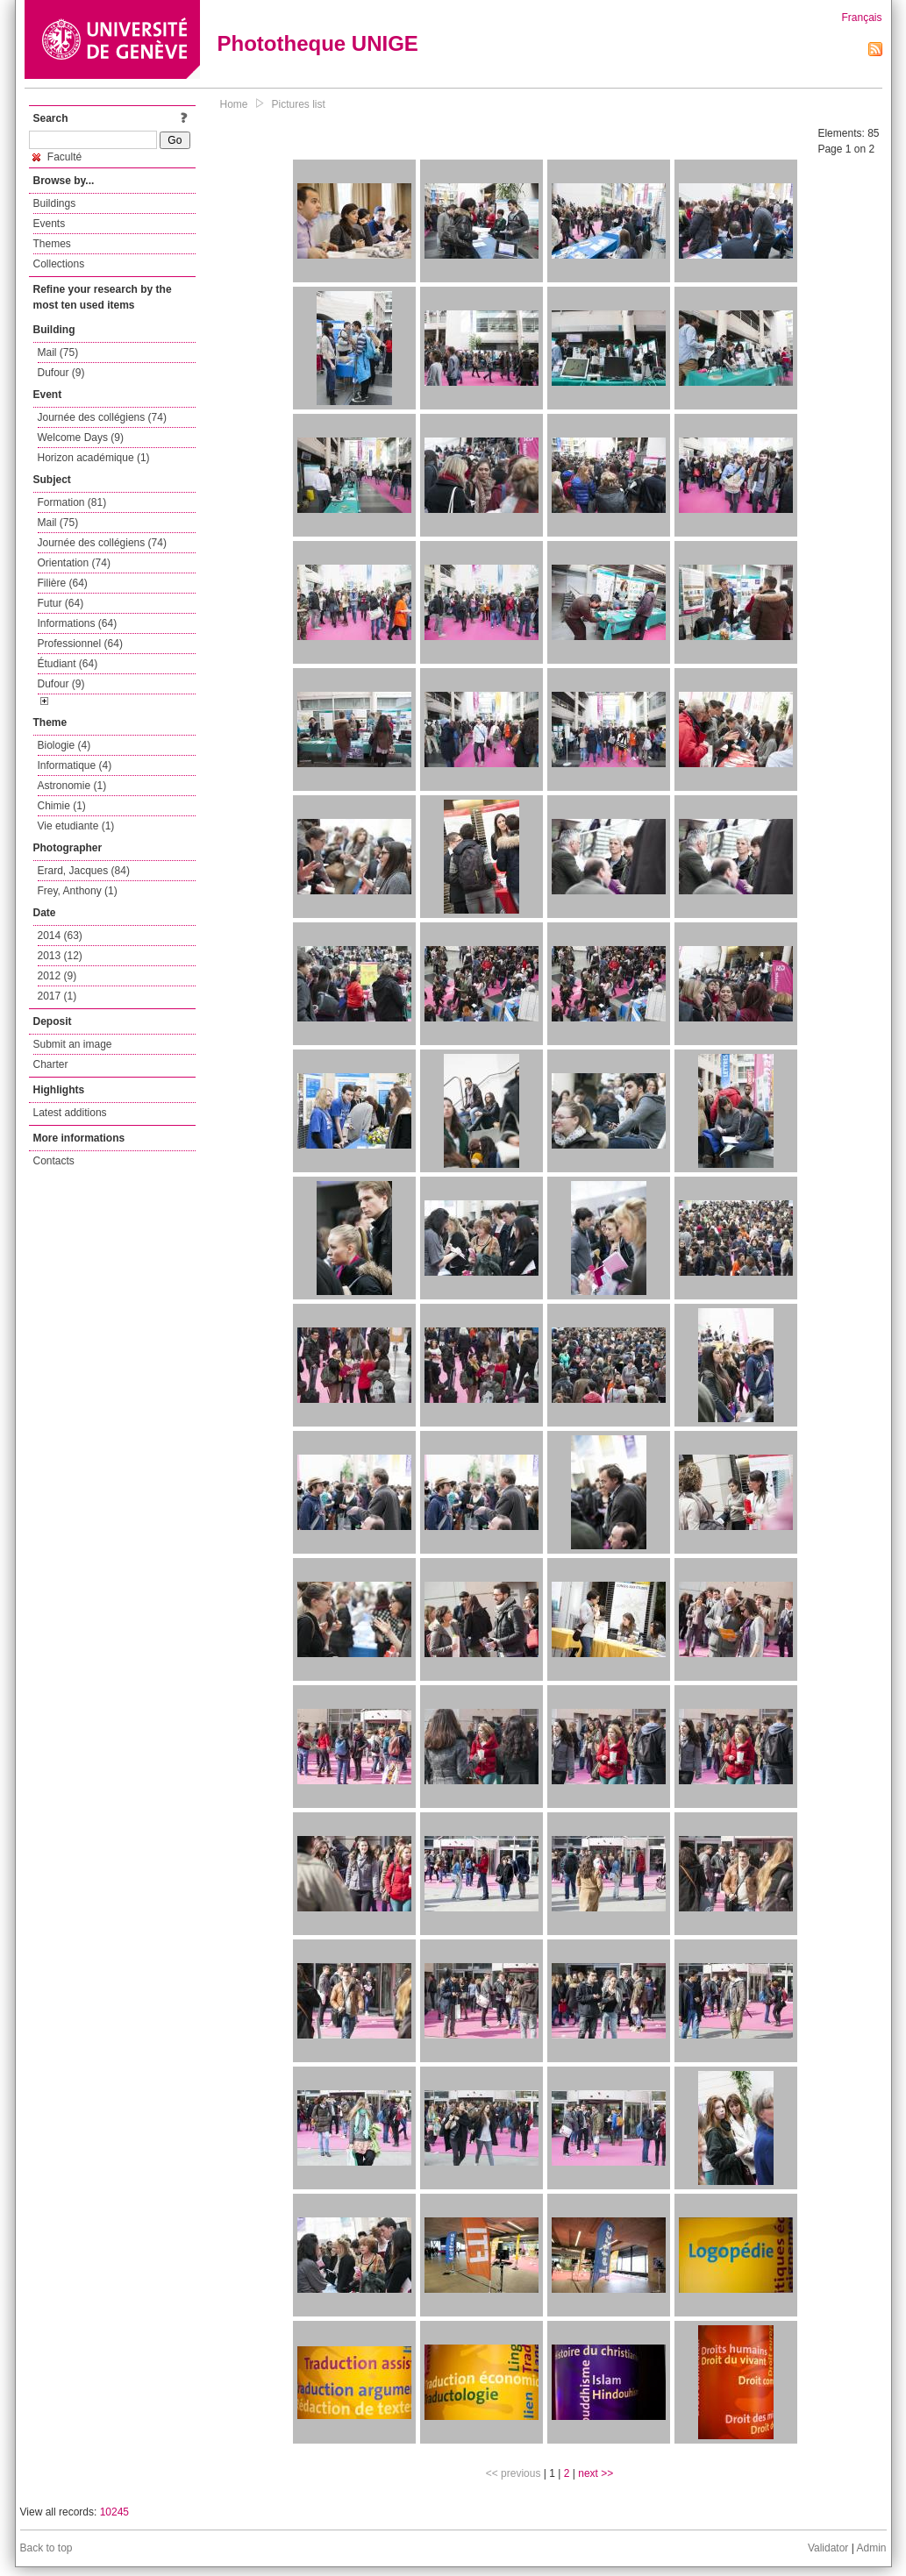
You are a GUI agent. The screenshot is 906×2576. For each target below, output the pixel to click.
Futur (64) (61, 603)
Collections (59, 264)
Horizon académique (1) (94, 458)
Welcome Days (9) (81, 437)
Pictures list (298, 104)
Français (861, 17)
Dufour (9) (61, 372)
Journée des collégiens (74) (102, 417)
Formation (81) (72, 502)
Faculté (57, 157)
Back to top (46, 2548)
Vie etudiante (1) (76, 826)
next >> (595, 2473)
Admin (871, 2548)
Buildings (54, 203)
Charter (50, 1064)
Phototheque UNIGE (318, 43)
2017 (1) (57, 996)
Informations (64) (78, 623)
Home (234, 104)
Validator (828, 2548)
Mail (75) (58, 352)
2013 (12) (60, 956)
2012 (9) (57, 976)
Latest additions (70, 1113)
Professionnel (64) (80, 643)
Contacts (54, 1161)
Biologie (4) (64, 745)
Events (49, 223)
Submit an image (72, 1044)
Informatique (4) (75, 765)
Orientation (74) (74, 563)
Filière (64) (63, 583)
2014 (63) (60, 935)
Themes (52, 244)
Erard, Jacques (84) (84, 871)
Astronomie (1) (72, 785)
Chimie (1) (62, 806)
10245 (114, 2512)
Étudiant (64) (68, 664)
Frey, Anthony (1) (78, 891)
